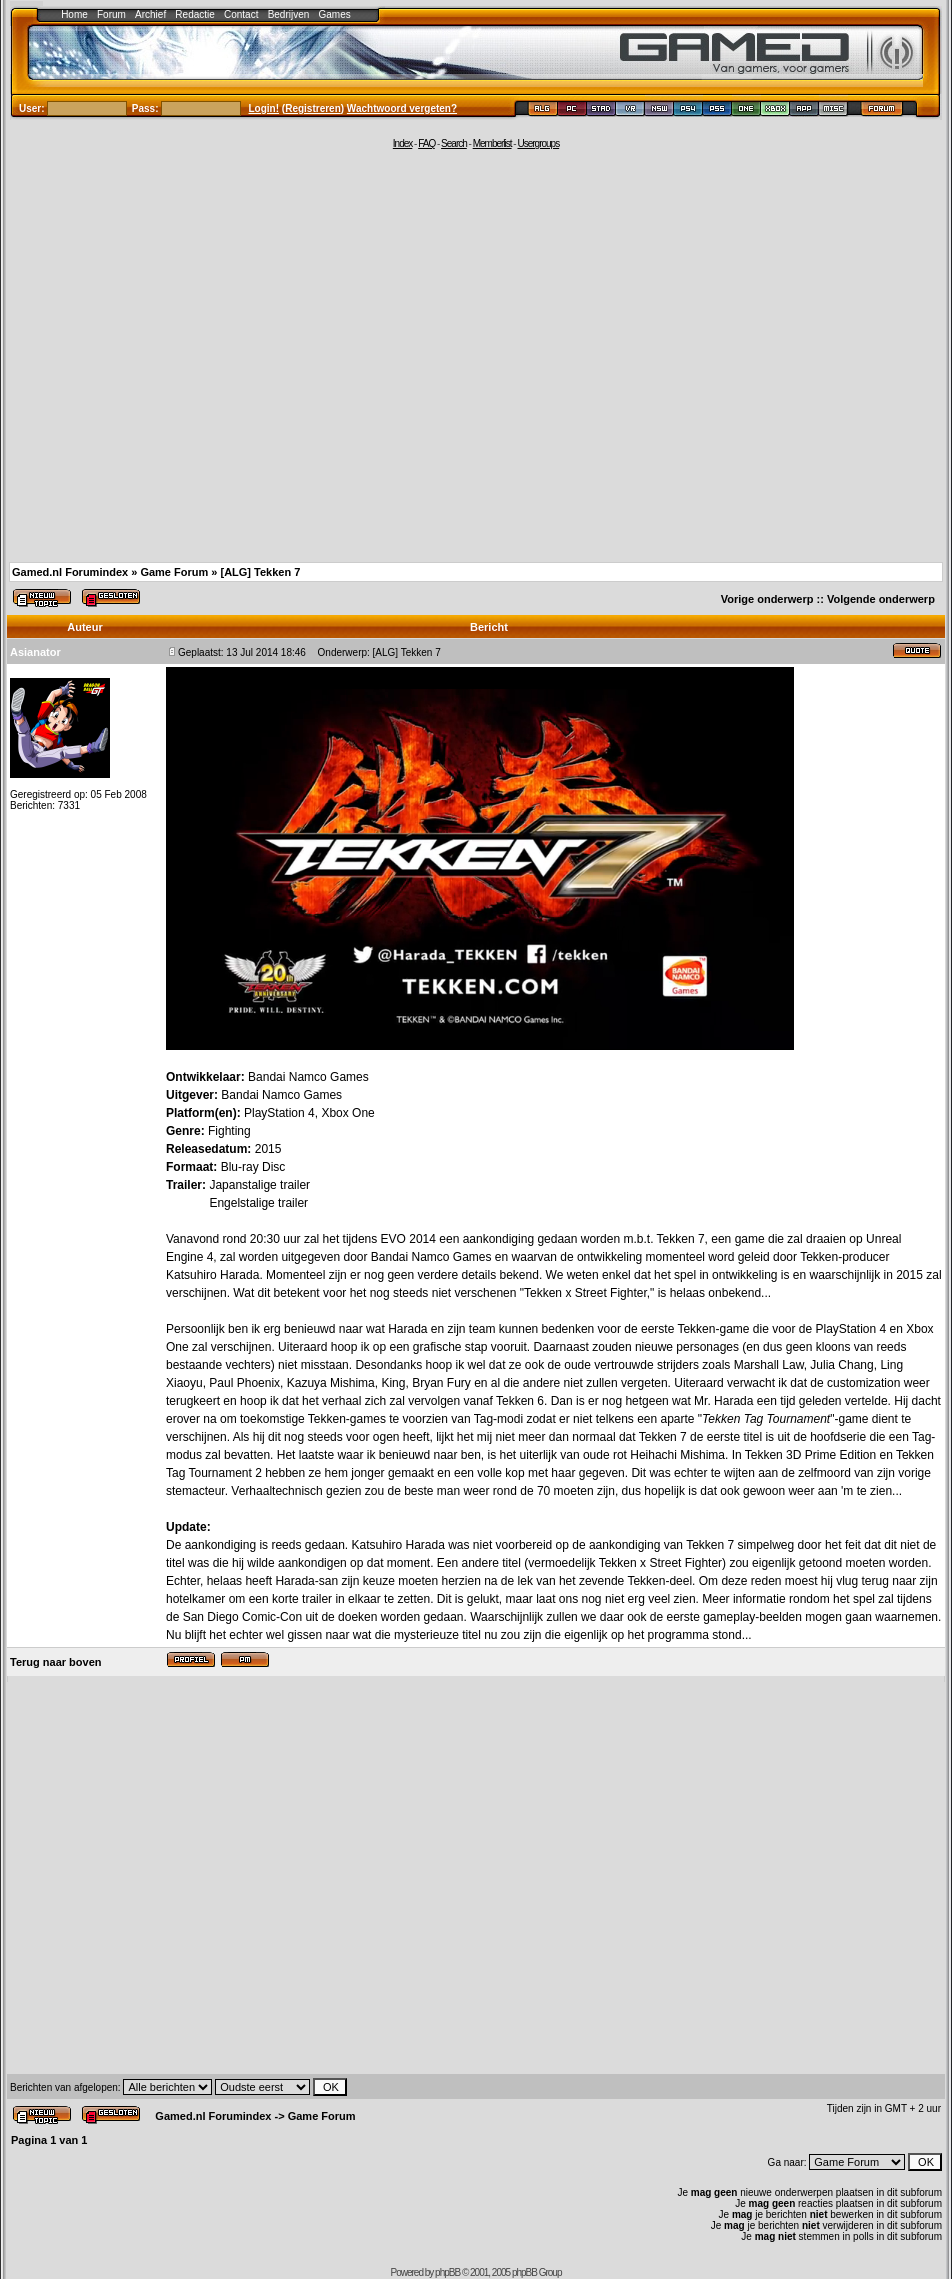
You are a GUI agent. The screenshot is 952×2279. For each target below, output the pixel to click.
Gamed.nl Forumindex (70, 572)
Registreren (313, 108)
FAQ (426, 143)
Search (454, 143)
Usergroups (538, 143)
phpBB (447, 2272)
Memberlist (492, 143)
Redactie (194, 14)
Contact (241, 14)
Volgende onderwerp (881, 599)
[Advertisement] (187, 354)
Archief (150, 14)
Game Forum (174, 572)
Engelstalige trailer (258, 1203)
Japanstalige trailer (259, 1185)
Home (74, 14)
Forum (111, 14)
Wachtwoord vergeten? (402, 108)
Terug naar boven (55, 1662)
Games (335, 14)
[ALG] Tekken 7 (260, 572)
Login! (264, 108)
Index (402, 143)
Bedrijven (289, 14)
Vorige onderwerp (767, 599)
